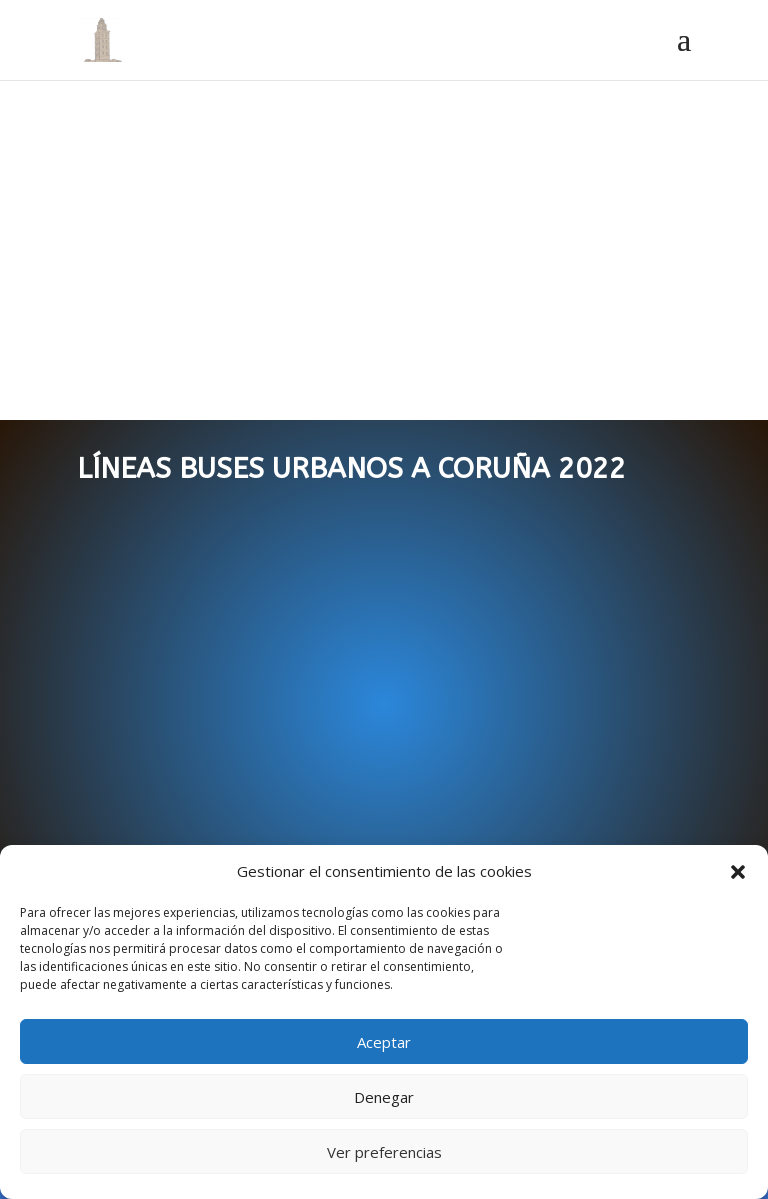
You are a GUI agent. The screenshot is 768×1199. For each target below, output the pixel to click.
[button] (738, 872)
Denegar (384, 1097)
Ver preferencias (384, 1152)
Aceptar (384, 1042)
